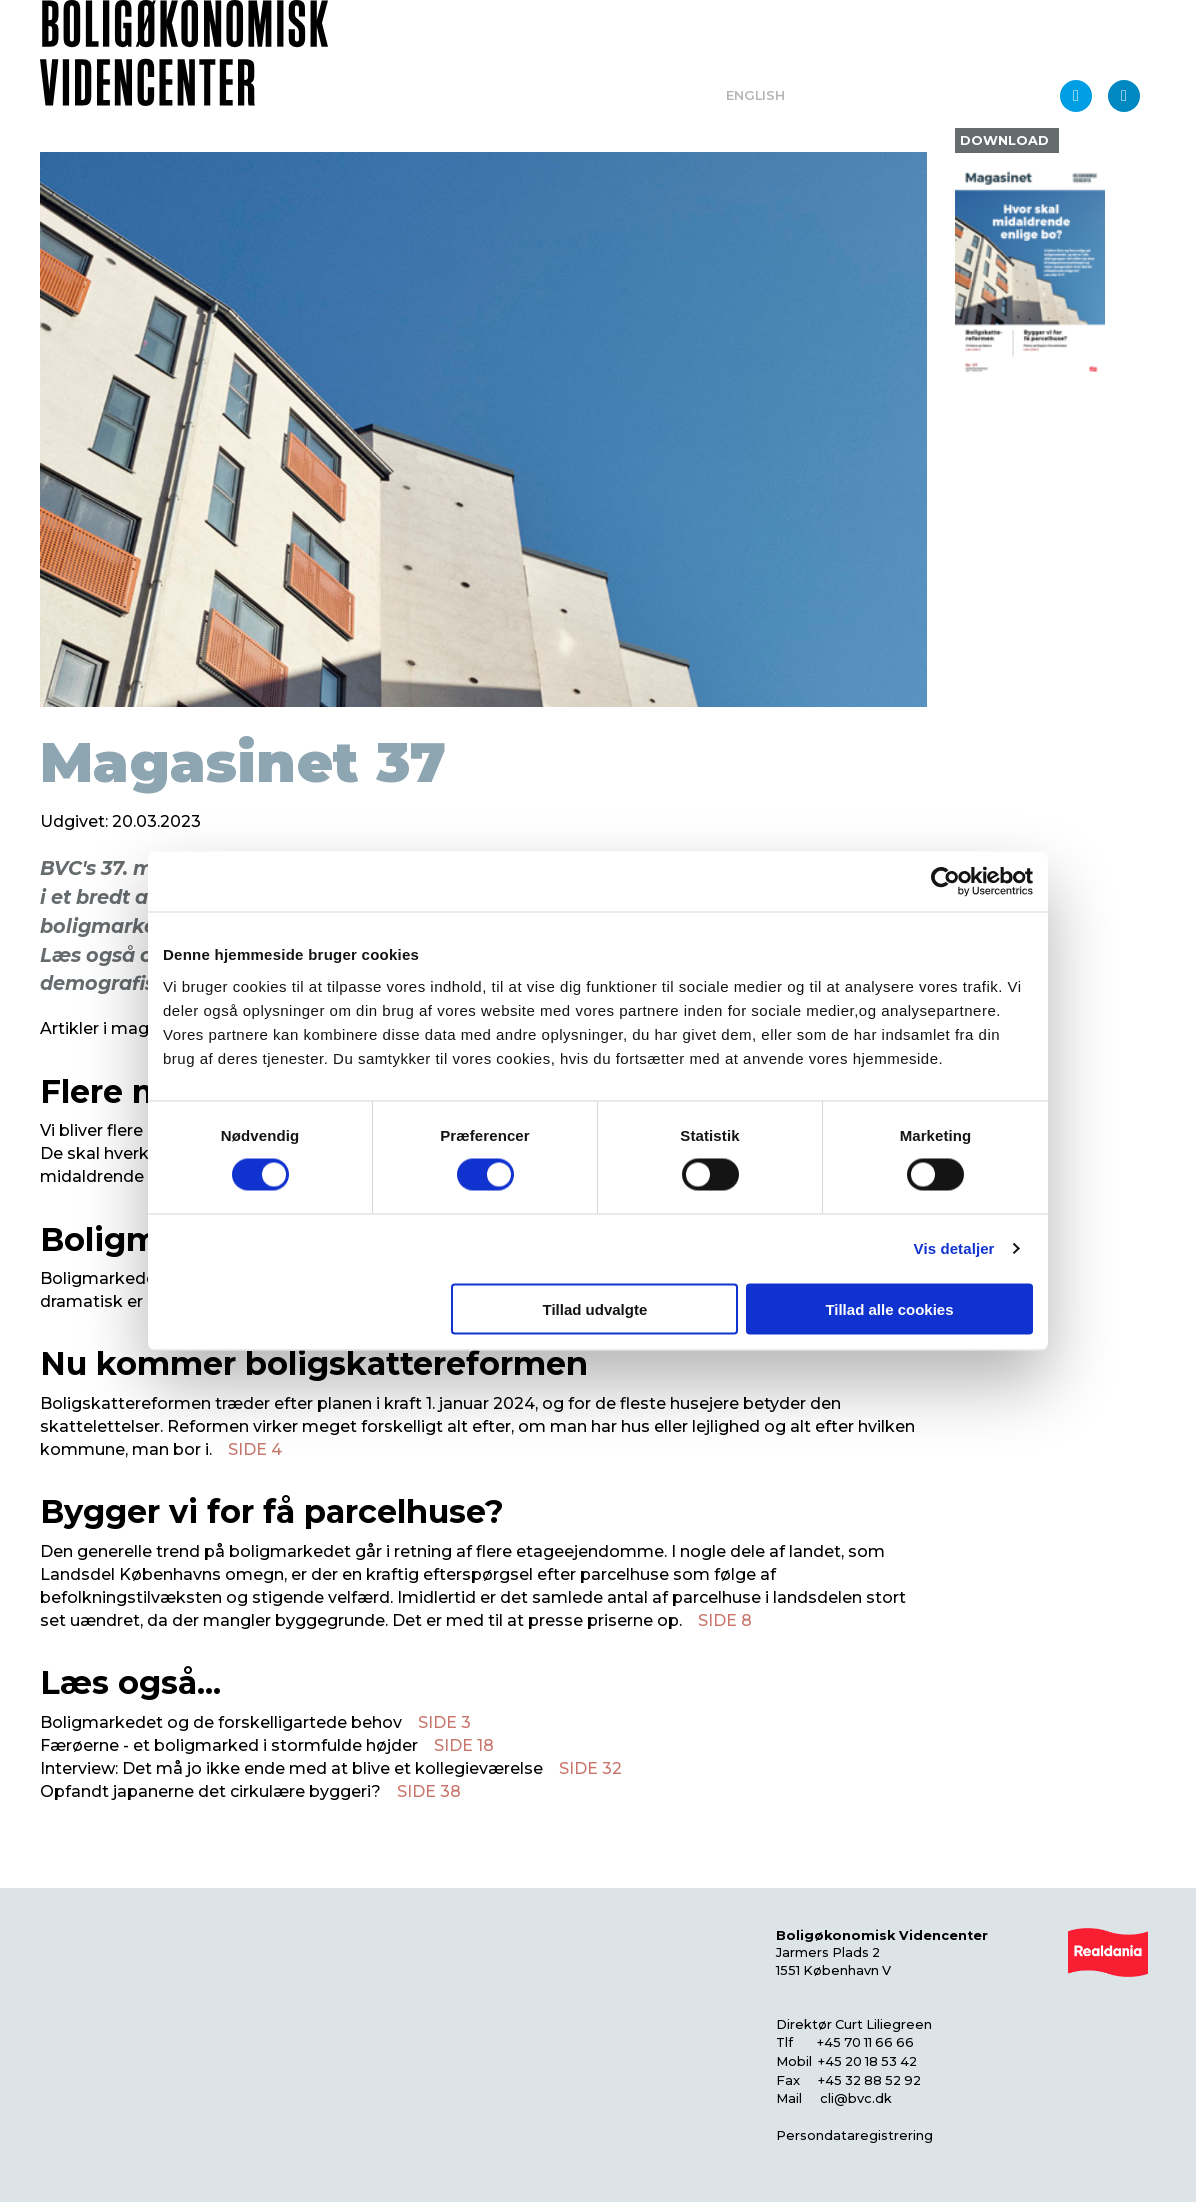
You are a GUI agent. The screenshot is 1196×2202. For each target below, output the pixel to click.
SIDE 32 (590, 1768)
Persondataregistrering (854, 2135)
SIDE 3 (444, 1722)
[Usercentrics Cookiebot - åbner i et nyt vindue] (945, 882)
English (755, 95)
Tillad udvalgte (594, 1308)
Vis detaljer (954, 1248)
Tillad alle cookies (889, 1308)
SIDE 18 (464, 1745)
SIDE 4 (255, 1449)
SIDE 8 (725, 1620)
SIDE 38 (429, 1791)
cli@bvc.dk (856, 2098)
